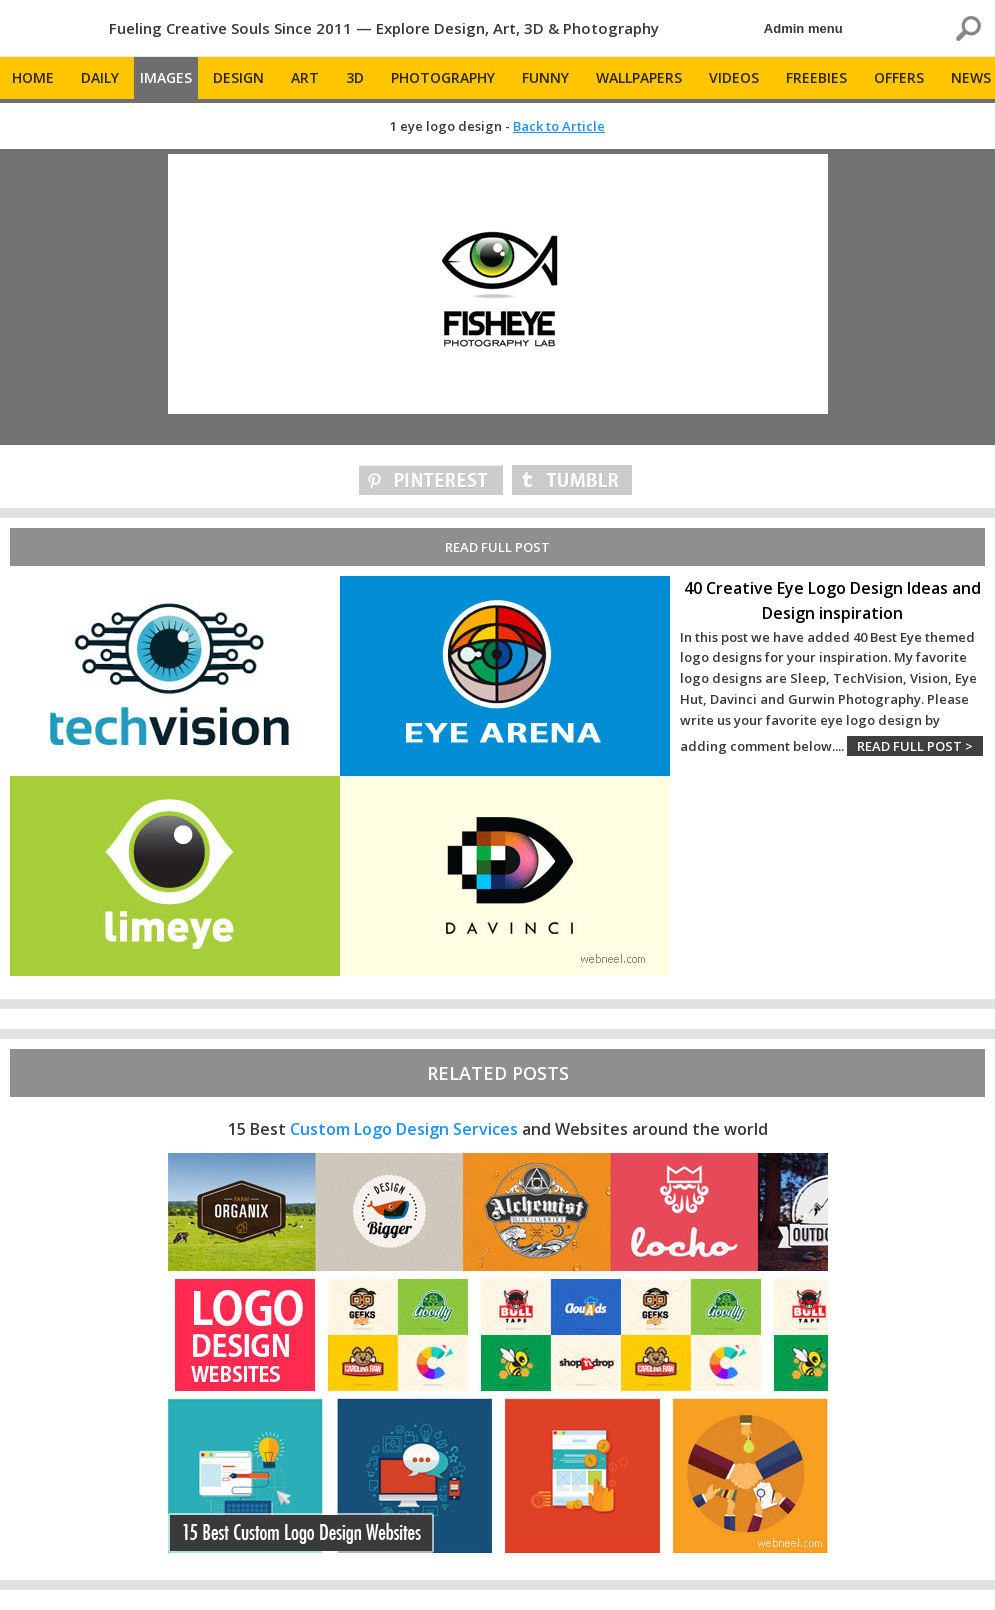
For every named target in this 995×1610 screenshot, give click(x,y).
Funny (545, 77)
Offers (899, 77)
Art (305, 77)
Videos (734, 77)
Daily (100, 77)
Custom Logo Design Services (404, 1129)
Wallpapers (639, 77)
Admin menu (803, 28)
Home (33, 77)
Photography (443, 77)
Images (166, 77)
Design (238, 77)
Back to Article (559, 126)
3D (355, 77)
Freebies (816, 77)
